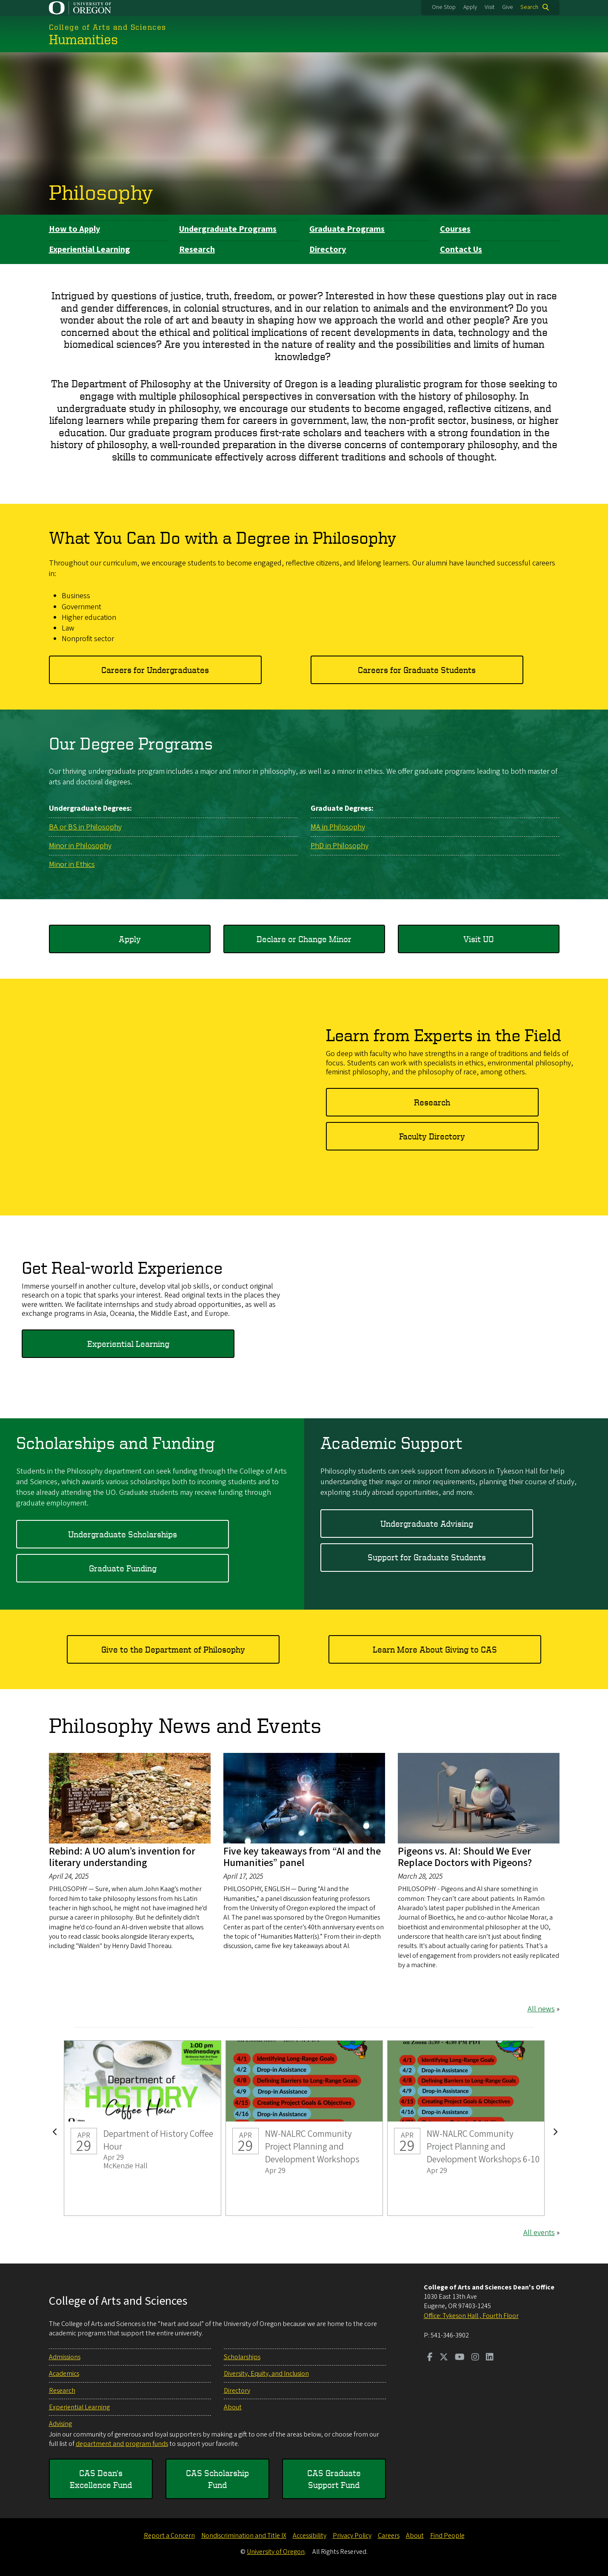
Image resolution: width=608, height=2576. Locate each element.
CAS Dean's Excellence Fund (101, 2479)
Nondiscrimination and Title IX (243, 2535)
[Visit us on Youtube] (459, 2358)
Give (507, 7)
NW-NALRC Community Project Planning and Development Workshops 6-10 (466, 2128)
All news (541, 2008)
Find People (447, 2535)
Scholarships (242, 2357)
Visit (489, 7)
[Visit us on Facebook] (430, 2358)
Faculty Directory (432, 1136)
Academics (64, 2373)
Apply (470, 7)
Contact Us (461, 250)
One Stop (444, 7)
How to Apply (74, 229)
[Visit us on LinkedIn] (489, 2358)
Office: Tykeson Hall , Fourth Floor (471, 2315)
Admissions (64, 2357)
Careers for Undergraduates (155, 669)
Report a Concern (169, 2535)
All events (539, 2232)
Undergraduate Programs (228, 229)
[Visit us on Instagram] (475, 2358)
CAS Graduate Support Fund (334, 2479)
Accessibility (309, 2535)
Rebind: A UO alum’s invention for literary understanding (122, 1857)
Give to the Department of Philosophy (173, 1649)
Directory (327, 250)
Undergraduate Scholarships (122, 1534)
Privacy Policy (352, 2535)
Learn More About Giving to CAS (435, 1649)
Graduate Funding (123, 1568)
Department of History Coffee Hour (142, 2128)
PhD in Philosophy (339, 845)
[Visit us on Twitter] (443, 2358)
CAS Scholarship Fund (217, 2479)
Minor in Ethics (72, 864)
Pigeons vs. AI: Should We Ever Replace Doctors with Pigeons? (465, 1857)
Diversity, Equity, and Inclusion (266, 2373)
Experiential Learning (89, 250)
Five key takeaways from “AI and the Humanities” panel (302, 1857)
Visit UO (478, 938)
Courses (455, 229)
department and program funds (122, 2443)
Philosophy (101, 192)
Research (197, 250)
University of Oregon (276, 2551)
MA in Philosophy (338, 826)
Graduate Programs (347, 229)
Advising (60, 2423)
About (233, 2407)
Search (529, 7)
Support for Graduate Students (427, 1557)
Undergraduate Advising (426, 1523)
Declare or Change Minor (304, 938)
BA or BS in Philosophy (85, 826)
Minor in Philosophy (80, 845)
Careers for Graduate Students (417, 669)
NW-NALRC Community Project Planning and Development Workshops (304, 2128)
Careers (389, 2535)
